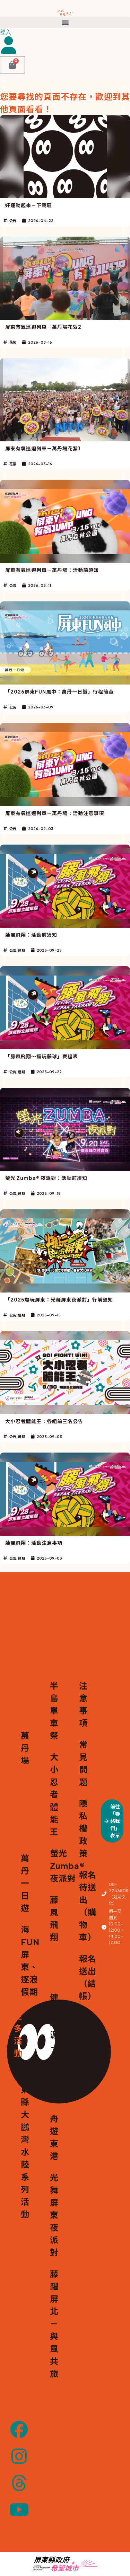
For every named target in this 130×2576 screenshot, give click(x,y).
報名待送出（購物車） (83, 1905)
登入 (5, 32)
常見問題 (83, 1763)
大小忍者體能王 (54, 1794)
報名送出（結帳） (83, 1977)
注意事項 (83, 1704)
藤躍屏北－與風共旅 (54, 2323)
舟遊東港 (54, 2137)
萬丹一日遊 (25, 1883)
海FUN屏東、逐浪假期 (25, 1960)
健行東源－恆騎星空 (54, 2047)
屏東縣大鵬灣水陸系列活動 (25, 2145)
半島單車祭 (54, 1710)
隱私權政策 (83, 1828)
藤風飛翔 (54, 1918)
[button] (65, 22)
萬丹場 (25, 1747)
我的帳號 (83, 2036)
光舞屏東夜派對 (54, 2214)
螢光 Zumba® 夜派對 (54, 1865)
